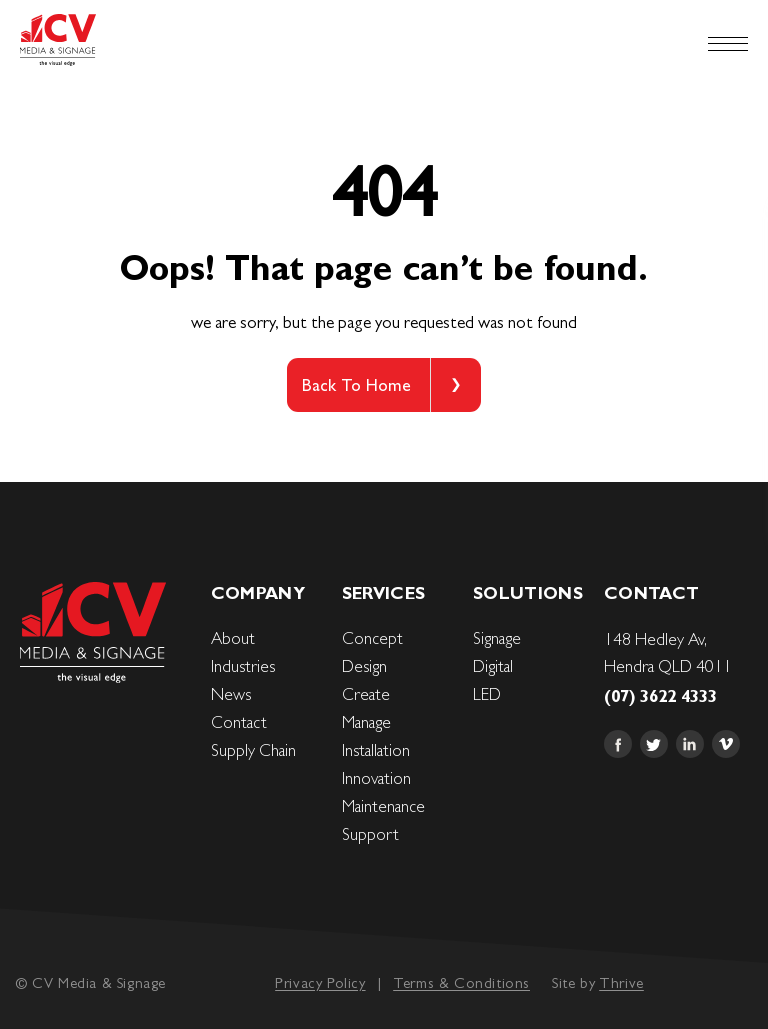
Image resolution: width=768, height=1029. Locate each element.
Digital (493, 666)
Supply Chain (253, 750)
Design (364, 666)
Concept (372, 638)
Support (370, 834)
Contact (239, 722)
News (231, 694)
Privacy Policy (320, 982)
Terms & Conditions (461, 982)
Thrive (621, 982)
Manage (366, 722)
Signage (497, 638)
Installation (376, 750)
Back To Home (356, 385)
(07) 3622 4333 (660, 696)
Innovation (376, 778)
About (233, 638)
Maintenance (383, 806)
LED (487, 694)
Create (366, 694)
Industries (243, 666)
